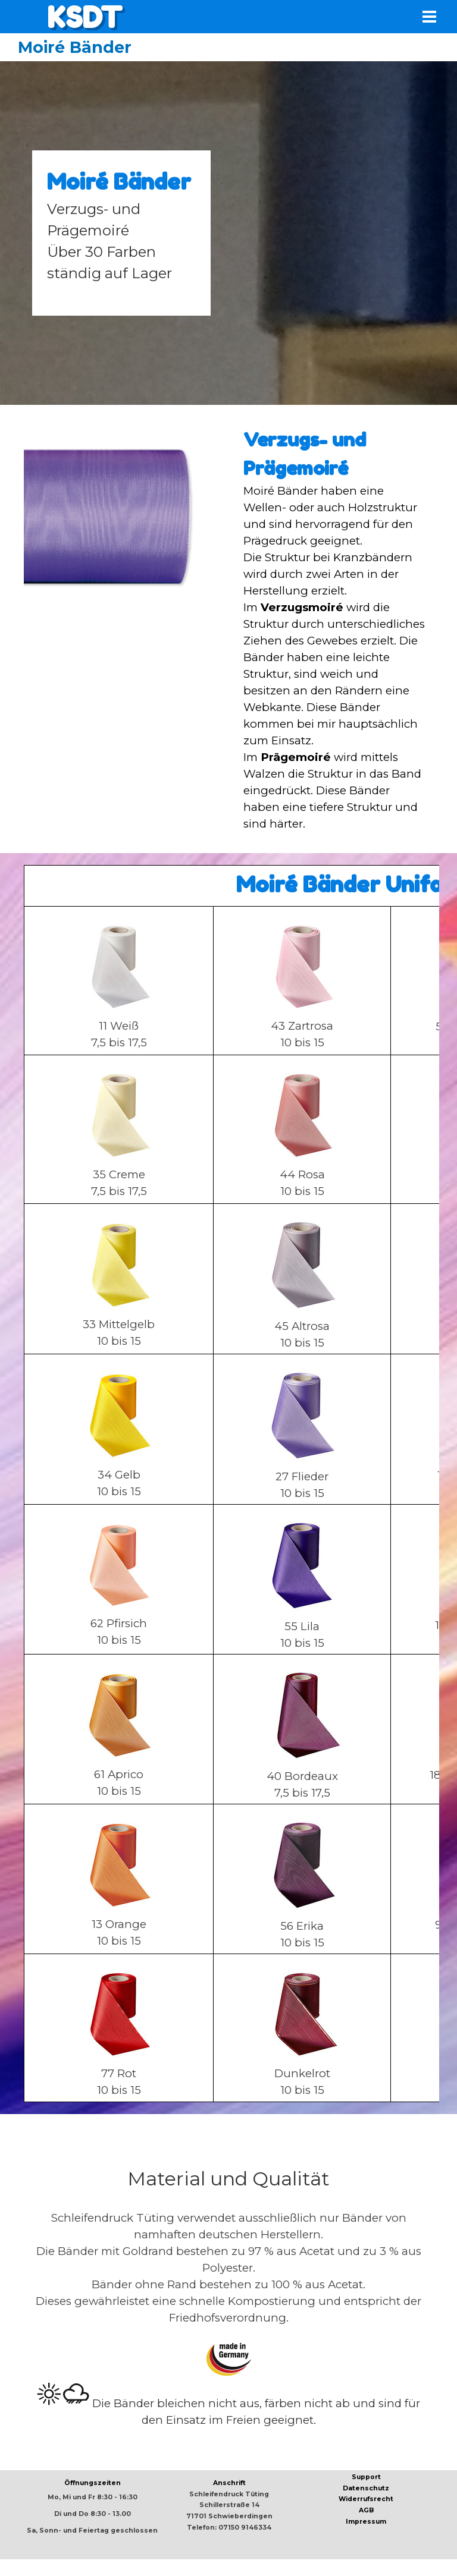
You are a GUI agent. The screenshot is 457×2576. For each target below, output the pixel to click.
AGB (366, 2510)
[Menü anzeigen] (429, 16)
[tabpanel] (121, 233)
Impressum (366, 2521)
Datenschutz (366, 2488)
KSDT (84, 17)
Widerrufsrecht (366, 2499)
